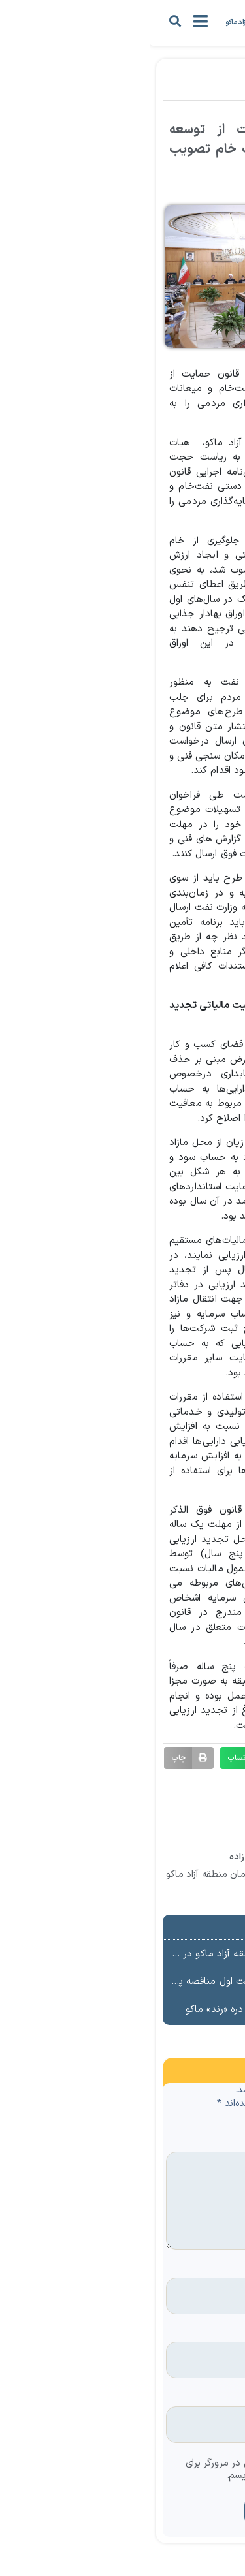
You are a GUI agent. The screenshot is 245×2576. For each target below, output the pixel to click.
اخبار (193, 89)
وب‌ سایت (209, 2397)
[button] (25, 20)
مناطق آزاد (154, 89)
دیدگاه (211, 2142)
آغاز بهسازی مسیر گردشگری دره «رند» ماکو (123, 2009)
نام (218, 2268)
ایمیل (213, 2333)
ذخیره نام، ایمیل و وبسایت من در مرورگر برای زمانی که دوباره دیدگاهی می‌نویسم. (126, 2470)
